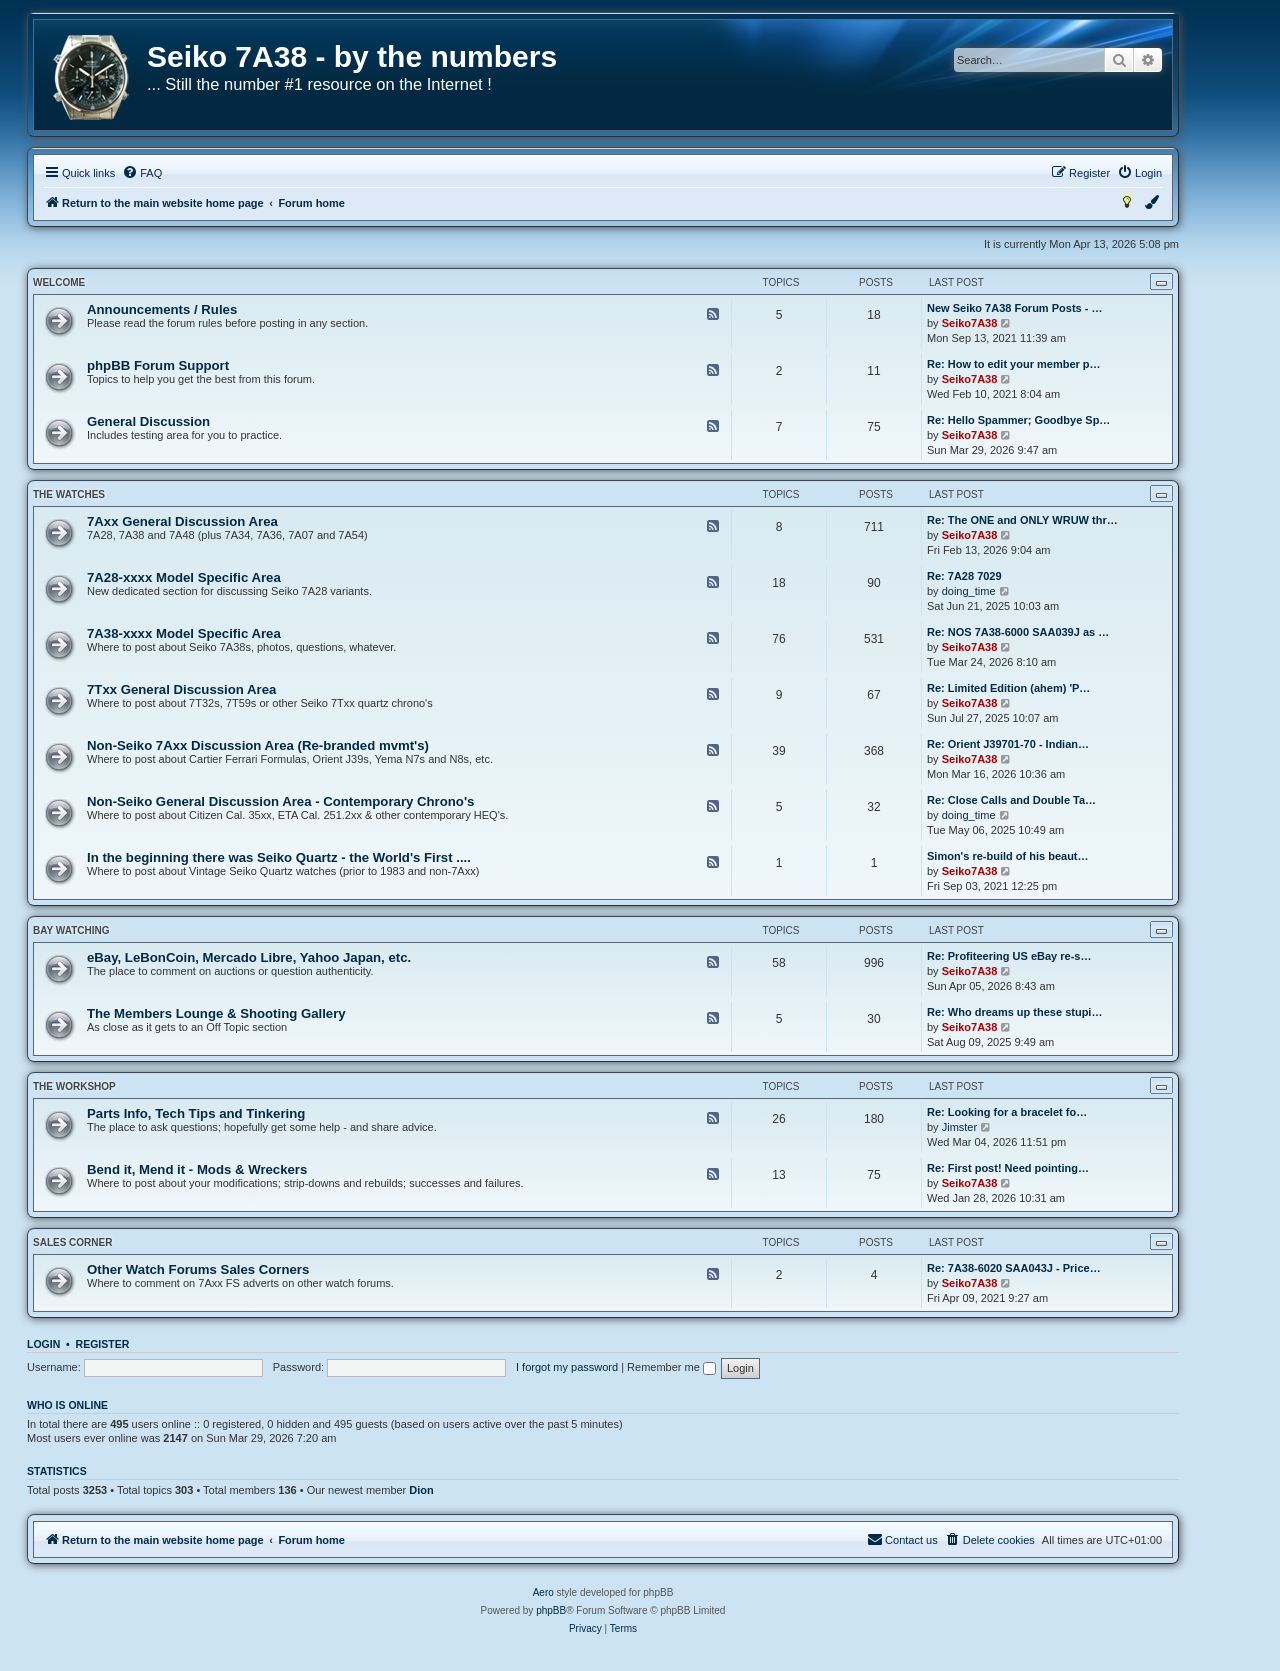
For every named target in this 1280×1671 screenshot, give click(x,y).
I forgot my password (567, 1367)
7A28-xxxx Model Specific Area (184, 577)
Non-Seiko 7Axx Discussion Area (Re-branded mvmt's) (258, 745)
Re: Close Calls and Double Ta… (1011, 800)
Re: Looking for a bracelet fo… (1007, 1112)
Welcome (59, 282)
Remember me (671, 1367)
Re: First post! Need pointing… (1008, 1168)
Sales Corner (72, 1242)
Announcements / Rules (162, 309)
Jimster (959, 1127)
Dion (421, 1490)
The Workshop (74, 1086)
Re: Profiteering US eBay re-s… (1009, 956)
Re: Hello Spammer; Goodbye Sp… (1018, 420)
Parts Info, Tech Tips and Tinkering (196, 1113)
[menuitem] (142, 173)
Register (103, 1344)
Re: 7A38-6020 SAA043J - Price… (1014, 1268)
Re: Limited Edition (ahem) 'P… (1008, 688)
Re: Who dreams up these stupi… (1014, 1012)
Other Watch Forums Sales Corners (198, 1269)
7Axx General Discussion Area (182, 521)
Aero (543, 1592)
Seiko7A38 (970, 323)
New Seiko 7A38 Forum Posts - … (1014, 308)
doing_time (969, 591)
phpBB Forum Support (158, 365)
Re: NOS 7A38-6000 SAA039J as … (1018, 632)
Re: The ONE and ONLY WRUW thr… (1022, 520)
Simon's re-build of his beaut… (1008, 856)
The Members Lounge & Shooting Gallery (216, 1013)
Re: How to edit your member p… (1014, 364)
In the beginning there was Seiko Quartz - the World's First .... (279, 857)
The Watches (69, 494)
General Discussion (148, 421)
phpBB (551, 1610)
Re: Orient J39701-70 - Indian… (1008, 744)
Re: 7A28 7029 (964, 576)
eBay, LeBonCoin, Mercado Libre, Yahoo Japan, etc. (249, 957)
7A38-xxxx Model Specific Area (184, 633)
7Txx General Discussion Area (181, 689)
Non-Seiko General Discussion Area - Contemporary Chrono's (280, 801)
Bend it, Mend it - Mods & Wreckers (197, 1169)
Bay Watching (71, 930)
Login (43, 1344)
